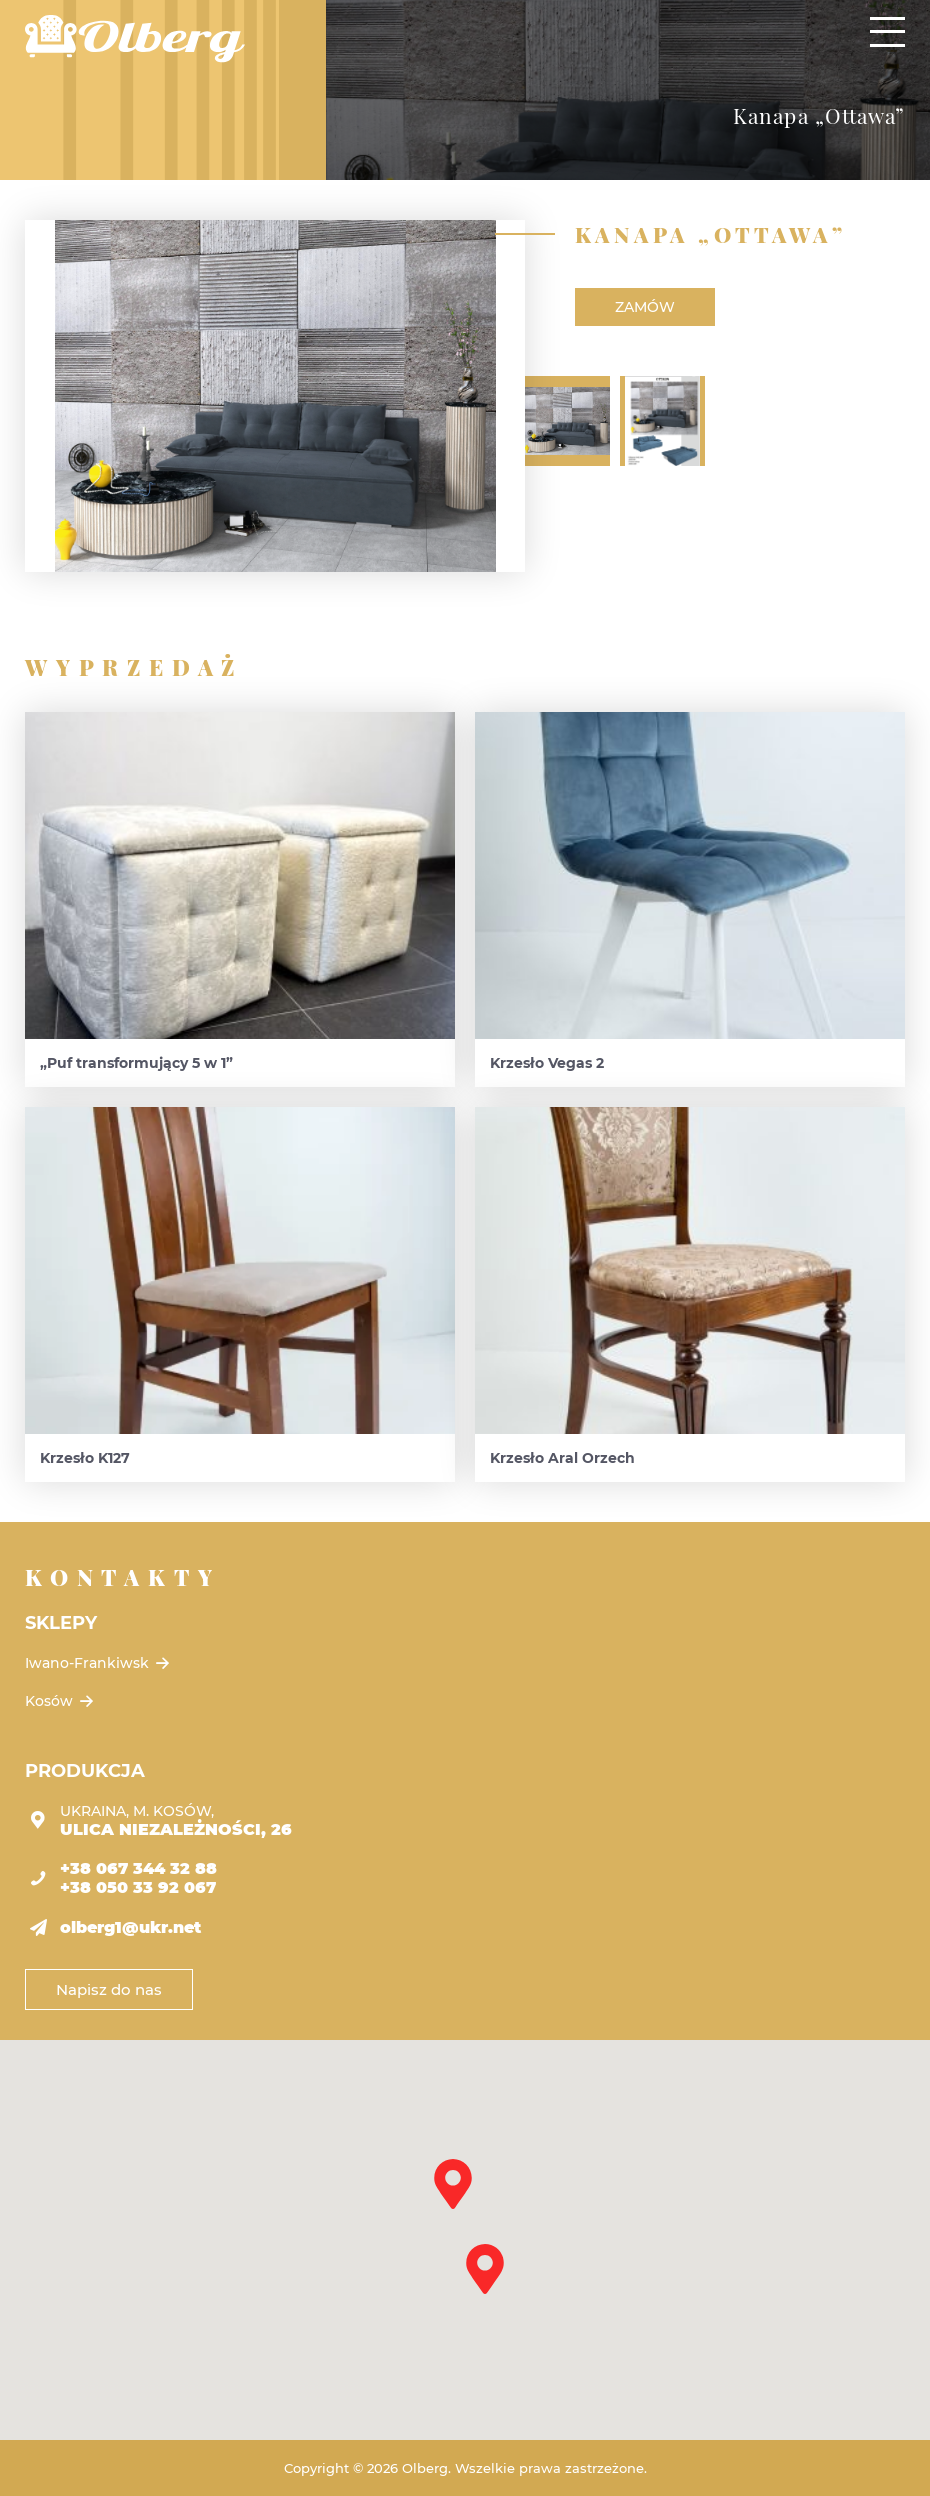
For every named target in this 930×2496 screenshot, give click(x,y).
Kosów (61, 1701)
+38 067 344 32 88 (138, 1868)
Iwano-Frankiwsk (99, 1663)
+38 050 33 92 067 (138, 1887)
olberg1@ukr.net (130, 1927)
